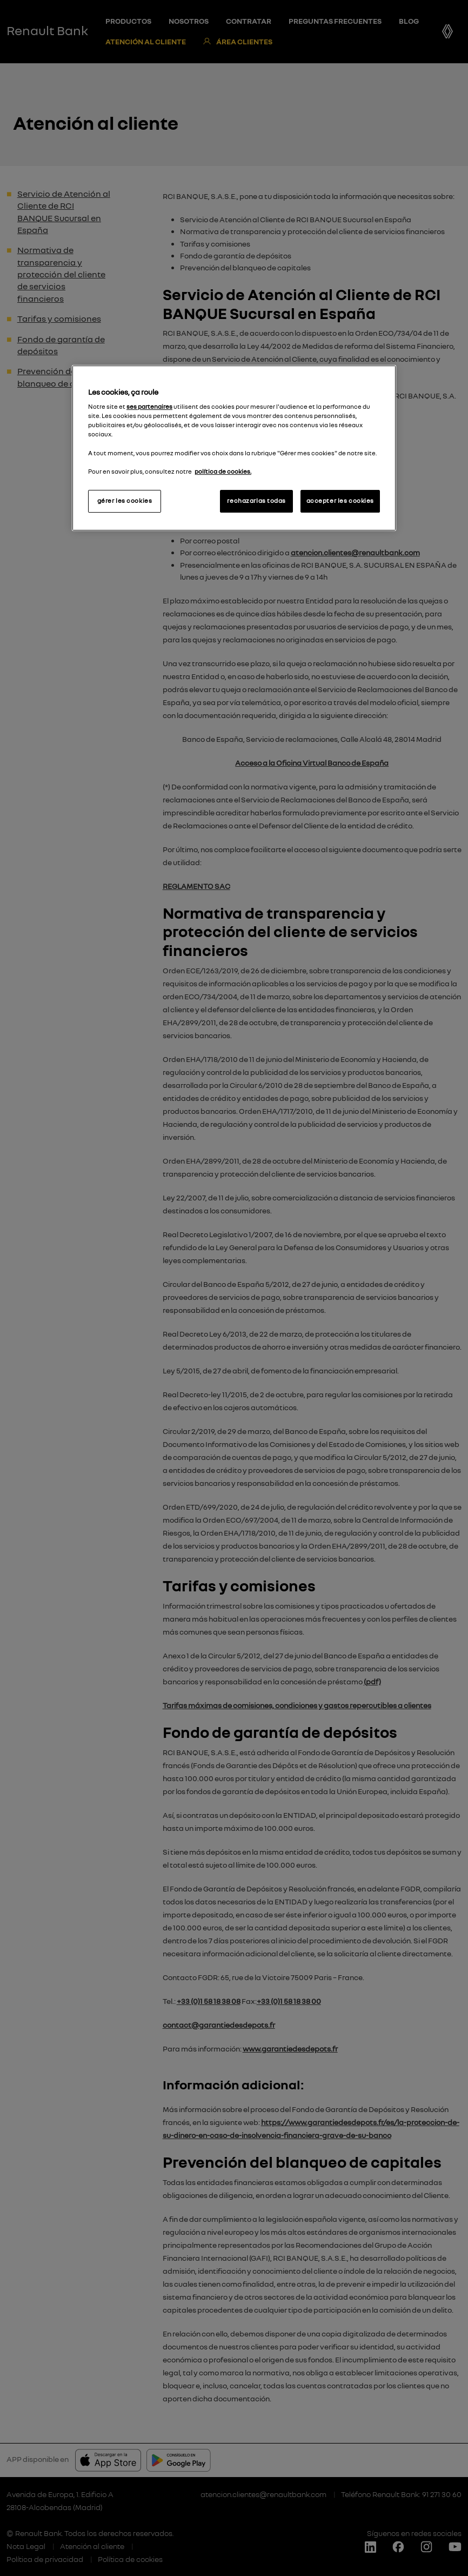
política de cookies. (223, 471)
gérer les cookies (124, 500)
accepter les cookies (340, 500)
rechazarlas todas (256, 500)
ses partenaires (149, 406)
